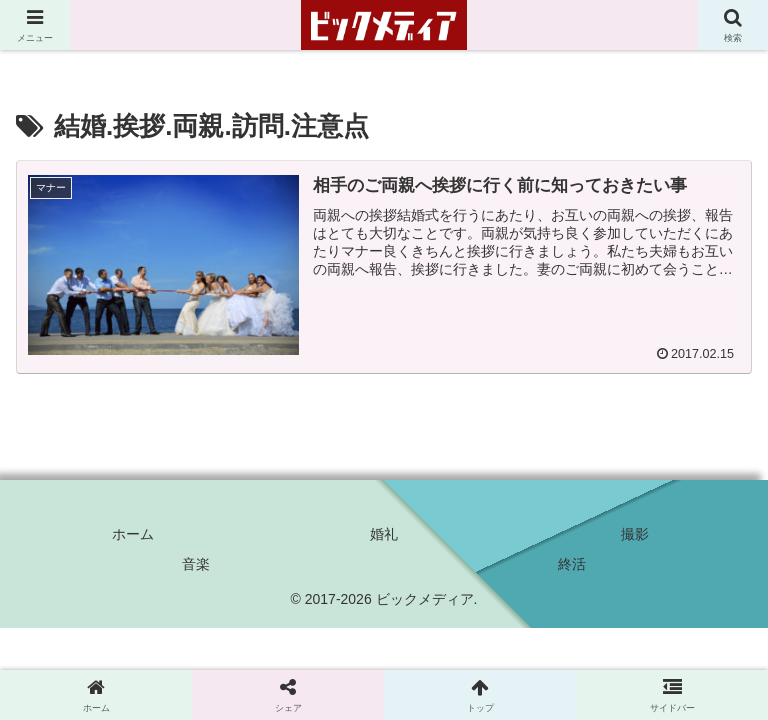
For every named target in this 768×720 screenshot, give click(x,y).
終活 (572, 564)
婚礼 (384, 534)
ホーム (133, 534)
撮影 (635, 534)
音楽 (196, 564)
